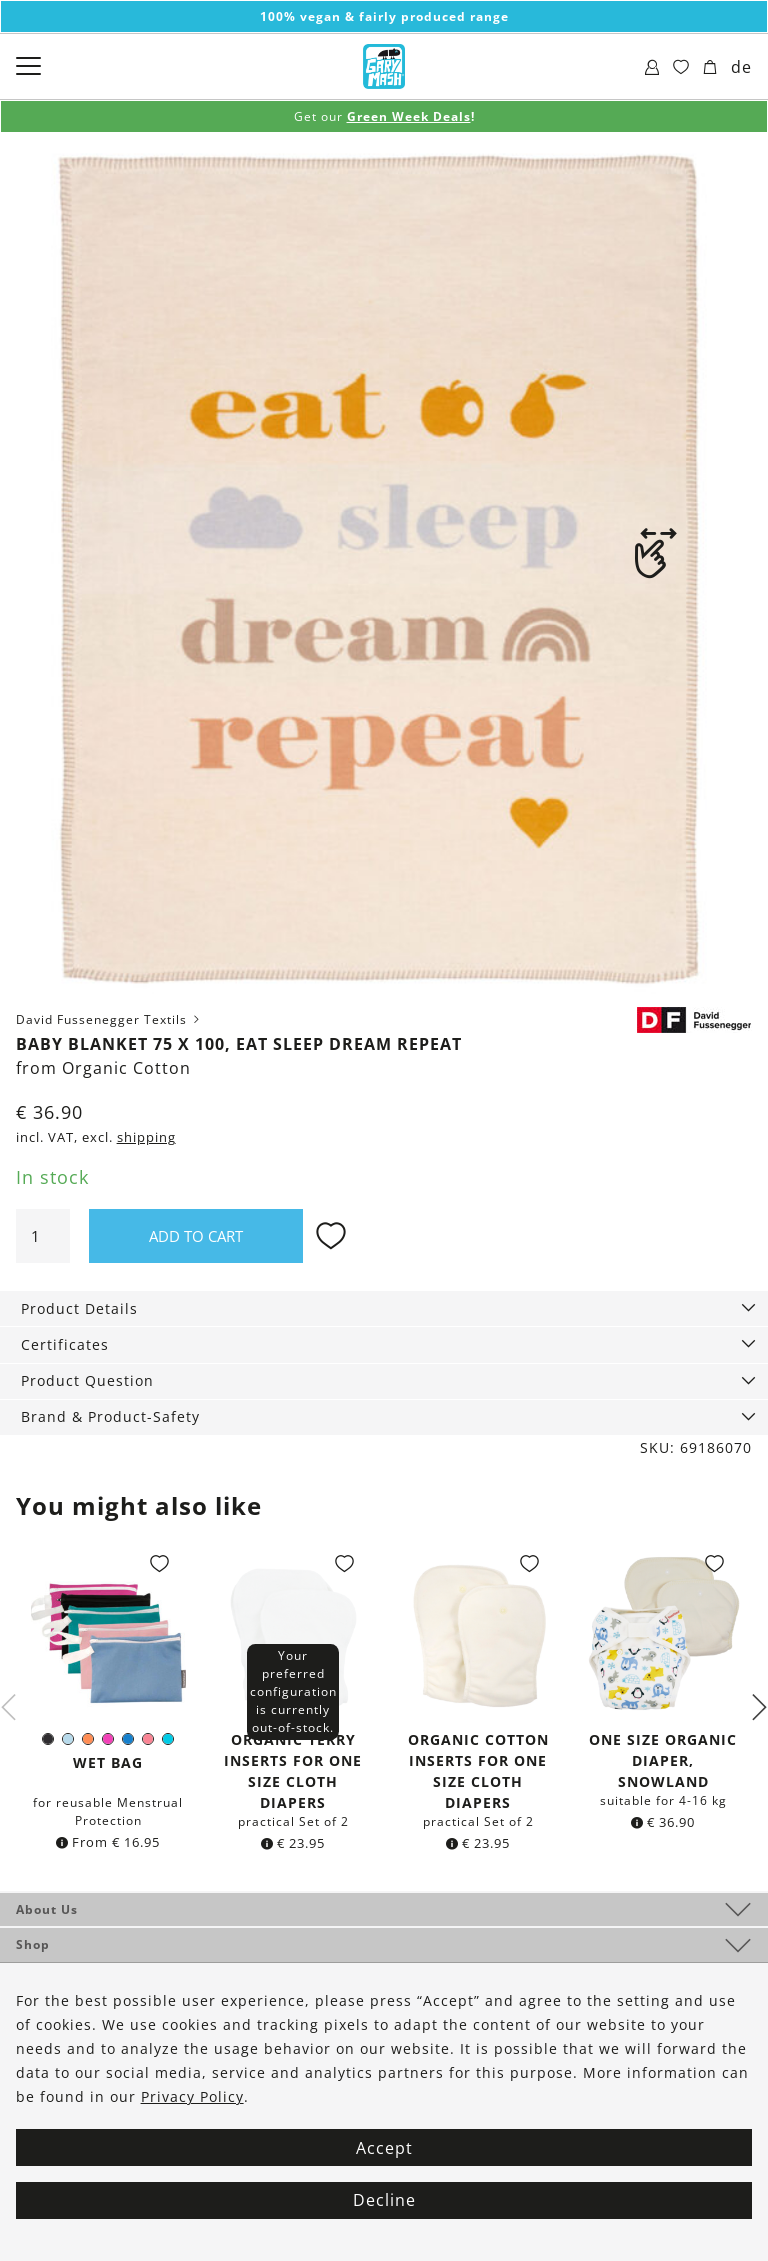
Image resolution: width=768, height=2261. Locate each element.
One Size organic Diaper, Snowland (663, 1760)
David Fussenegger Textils (109, 1019)
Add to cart (196, 1236)
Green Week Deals (409, 116)
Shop (33, 1944)
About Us (47, 1909)
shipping (146, 1137)
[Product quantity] (43, 1236)
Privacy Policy (192, 2096)
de (741, 67)
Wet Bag (108, 1762)
